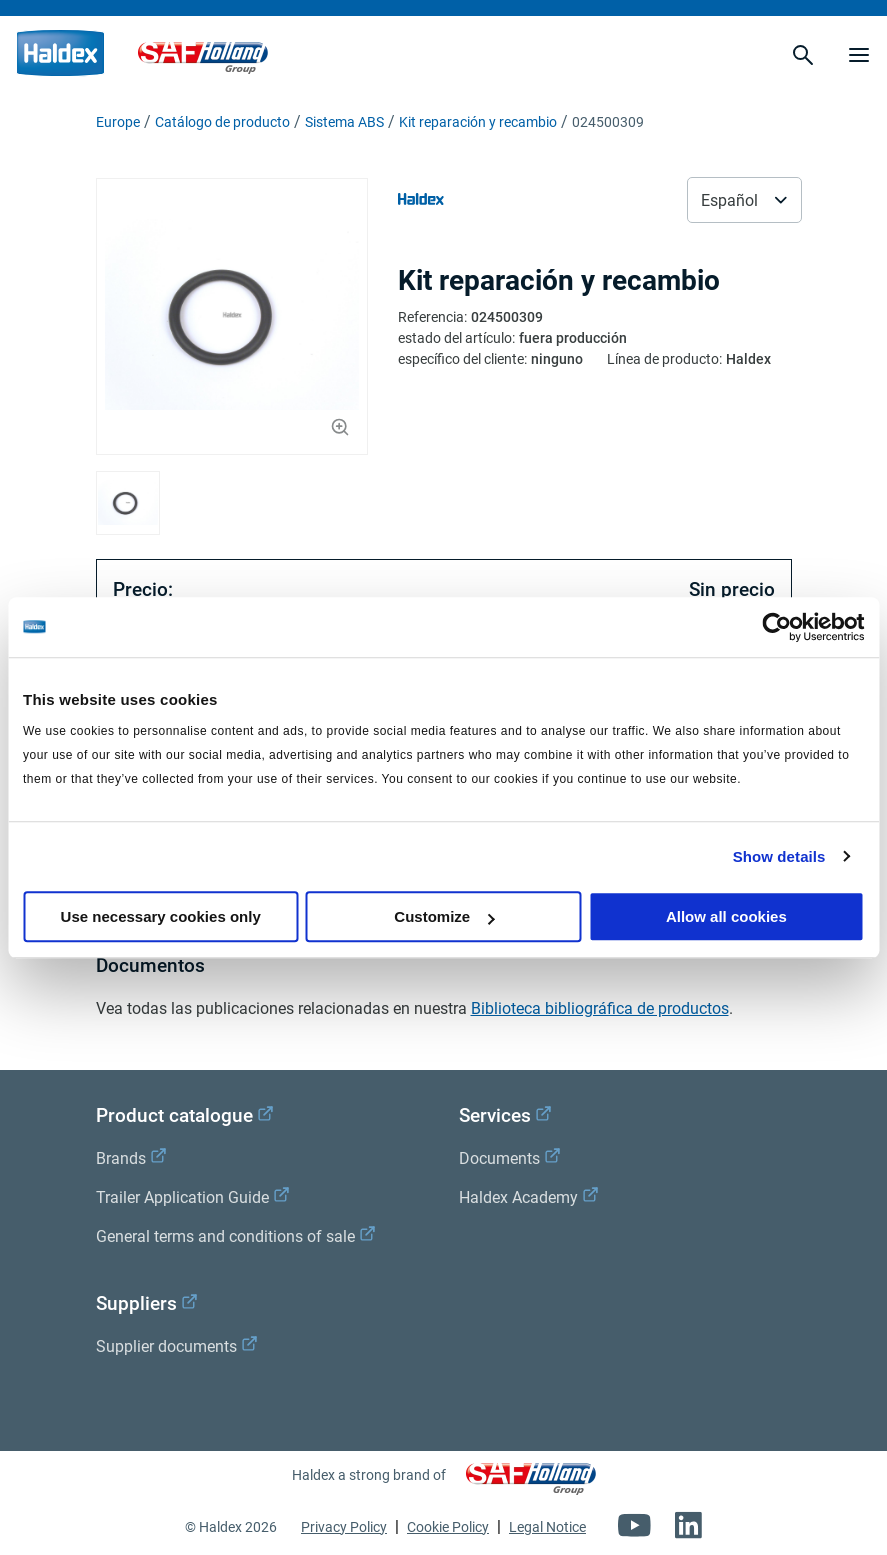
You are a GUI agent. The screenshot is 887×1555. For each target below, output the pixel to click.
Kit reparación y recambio (478, 122)
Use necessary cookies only (161, 916)
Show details (779, 856)
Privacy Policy (344, 1527)
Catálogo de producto (222, 122)
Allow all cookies (726, 916)
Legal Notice (547, 1527)
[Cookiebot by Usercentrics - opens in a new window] (776, 627)
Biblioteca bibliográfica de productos (600, 1008)
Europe (118, 122)
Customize (444, 916)
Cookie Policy (448, 1527)
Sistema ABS (344, 122)
